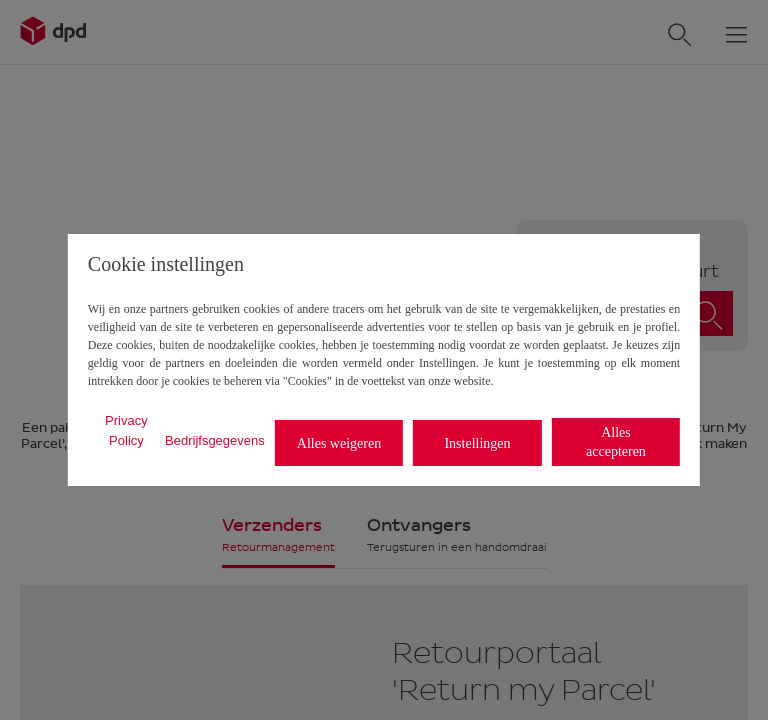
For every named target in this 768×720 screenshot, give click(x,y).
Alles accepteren (616, 442)
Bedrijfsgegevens (215, 440)
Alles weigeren (339, 443)
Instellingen (477, 443)
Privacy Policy (126, 430)
